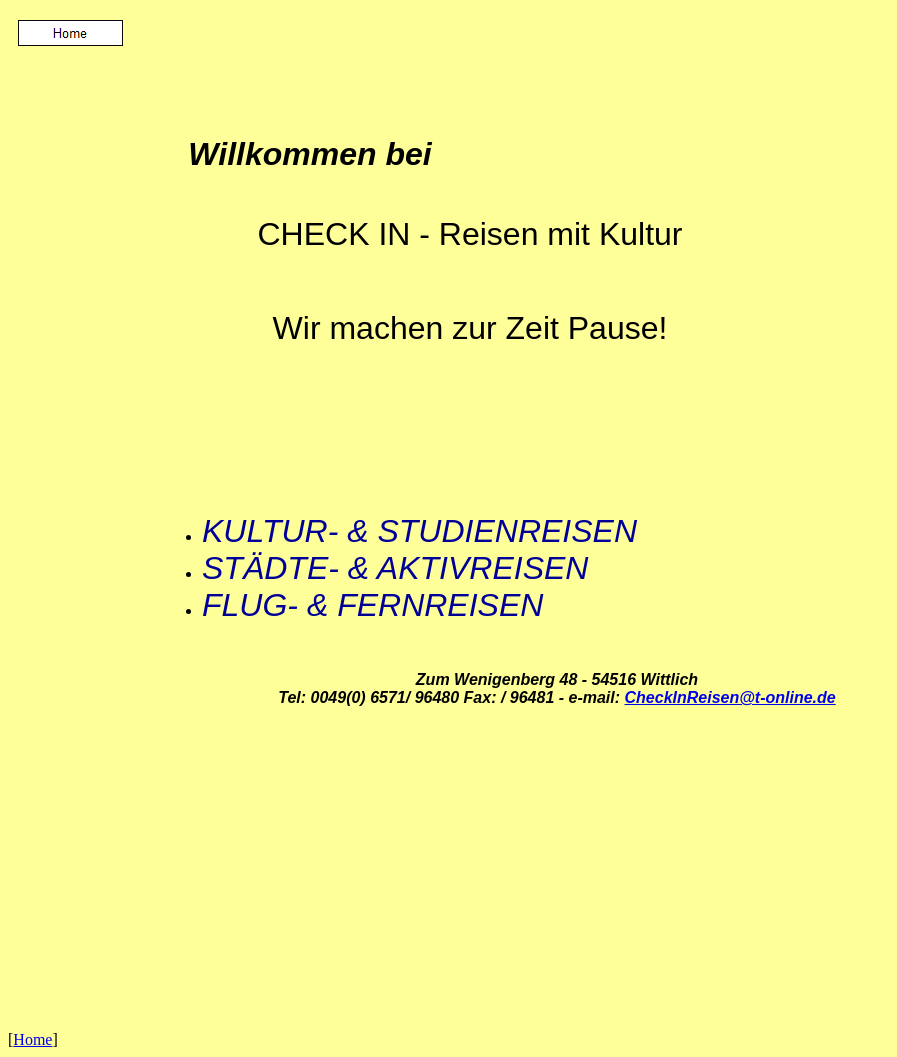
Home (32, 1039)
